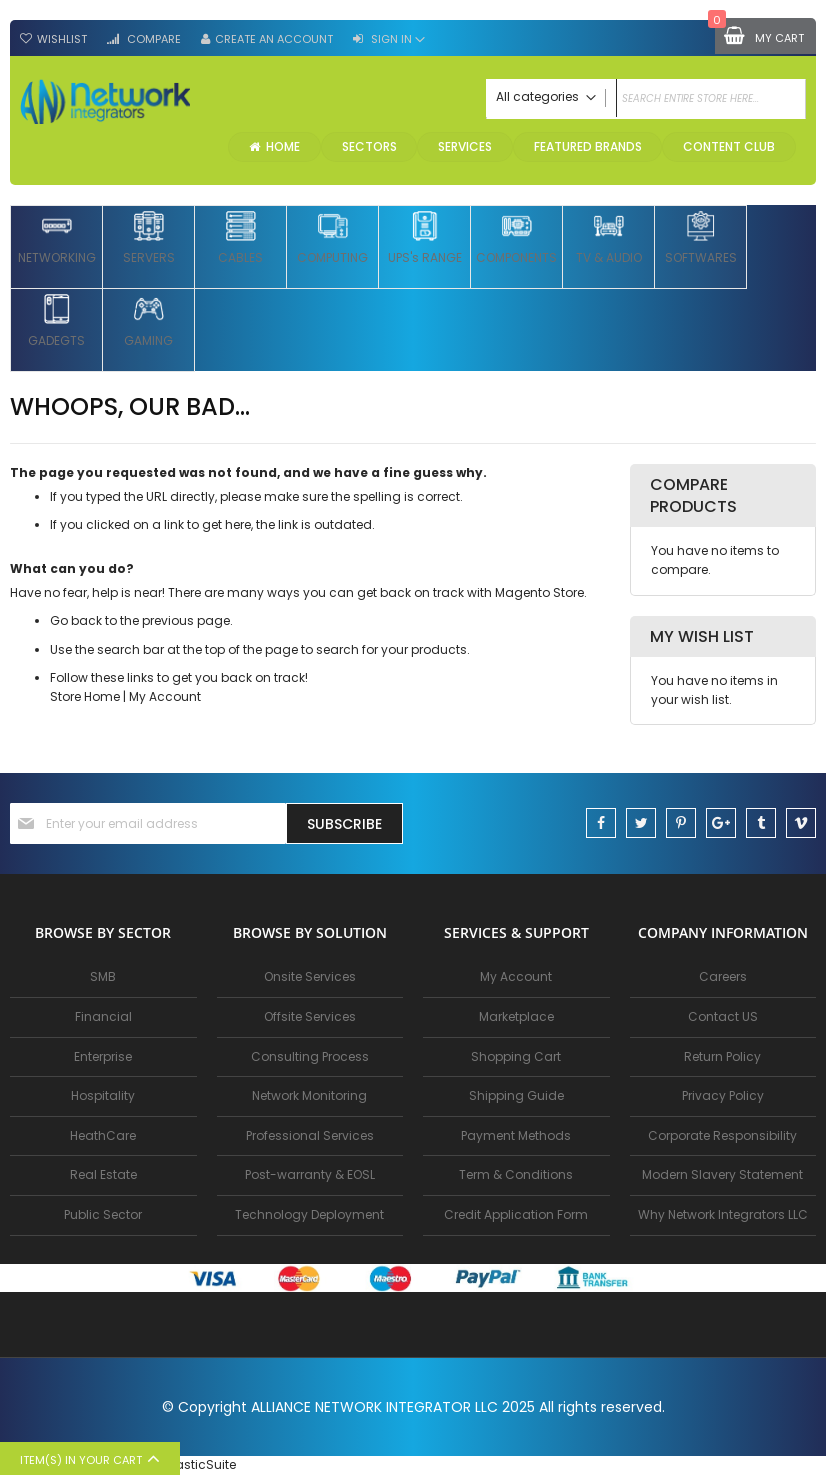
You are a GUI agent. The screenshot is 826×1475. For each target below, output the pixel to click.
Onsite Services (310, 976)
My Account (165, 698)
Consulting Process (310, 1056)
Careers (723, 976)
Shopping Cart (516, 1056)
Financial (103, 1016)
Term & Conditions (516, 1174)
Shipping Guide (516, 1095)
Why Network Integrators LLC (723, 1214)
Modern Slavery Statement (722, 1174)
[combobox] (646, 99)
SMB (103, 976)
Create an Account (274, 39)
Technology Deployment (309, 1214)
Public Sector (103, 1214)
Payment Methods (516, 1135)
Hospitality (103, 1095)
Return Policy (722, 1056)
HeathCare (103, 1135)
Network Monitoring (309, 1095)
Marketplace (516, 1016)
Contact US (723, 1016)
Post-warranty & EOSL (310, 1174)
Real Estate (103, 1174)
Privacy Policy (723, 1095)
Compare (152, 39)
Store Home (85, 698)
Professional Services (310, 1135)
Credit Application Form (516, 1214)
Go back (76, 622)
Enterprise (103, 1056)
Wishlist (62, 39)
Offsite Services (310, 1016)
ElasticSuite (201, 1464)
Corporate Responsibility (722, 1135)
